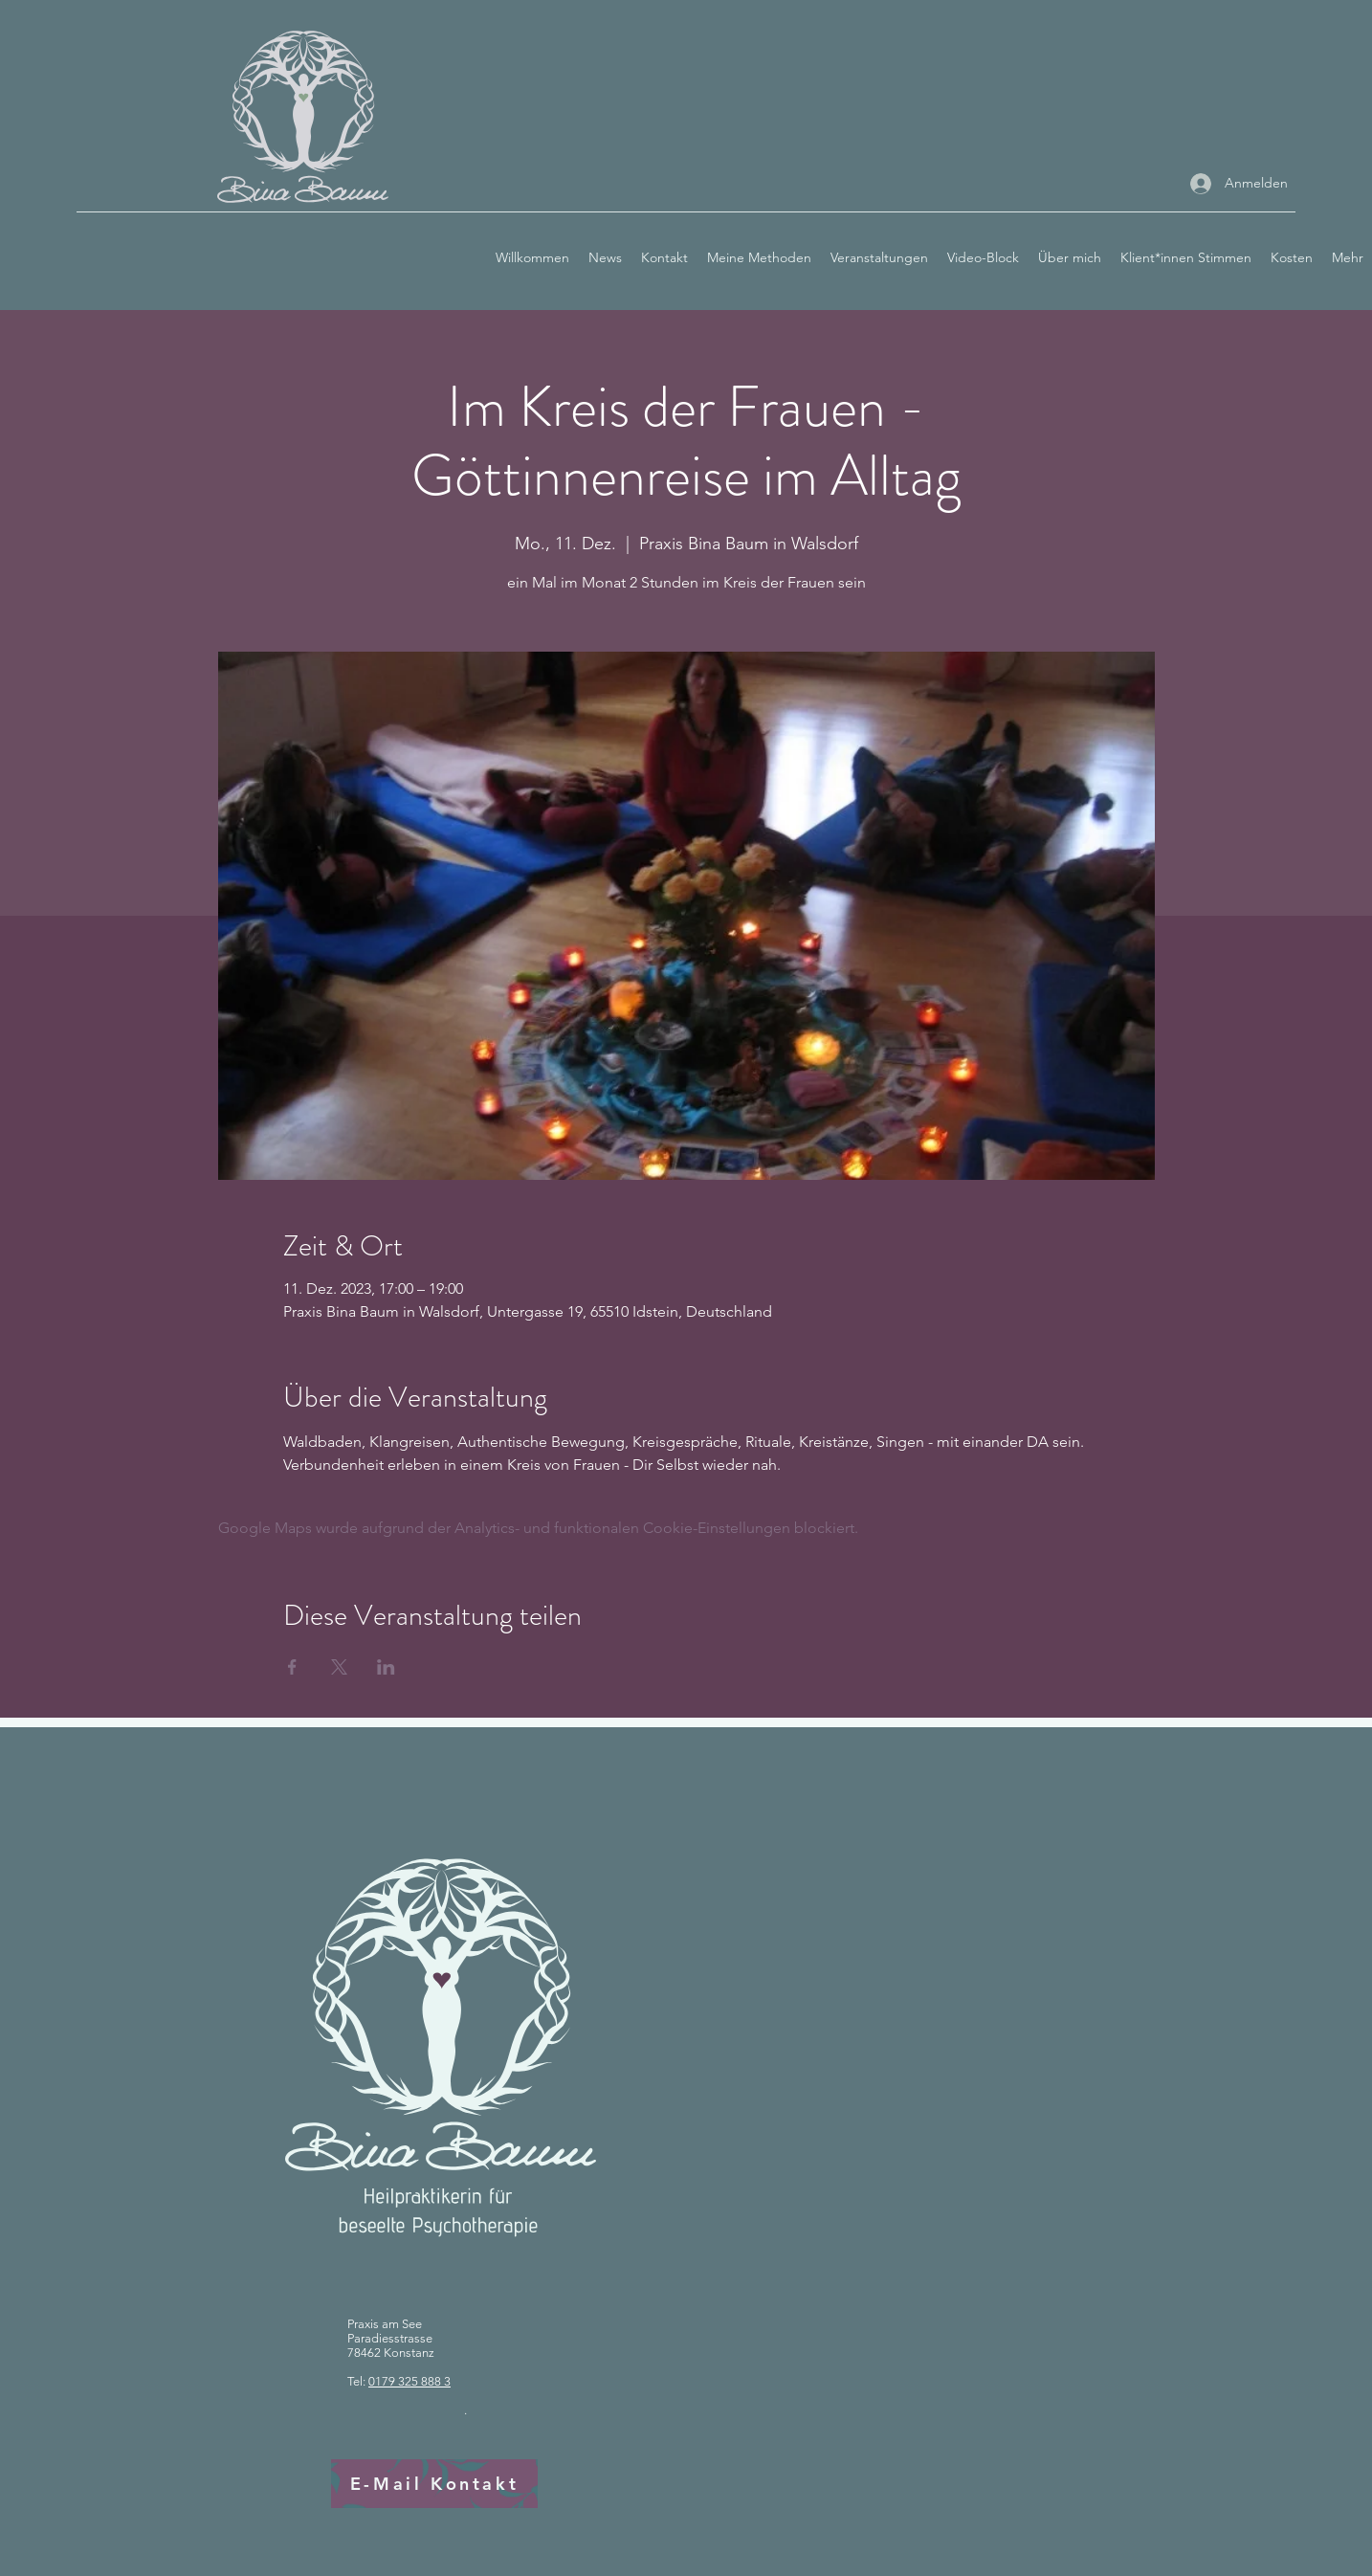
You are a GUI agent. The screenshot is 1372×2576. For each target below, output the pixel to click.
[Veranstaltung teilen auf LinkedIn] (386, 1667)
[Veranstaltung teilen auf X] (339, 1667)
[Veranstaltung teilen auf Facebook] (292, 1667)
